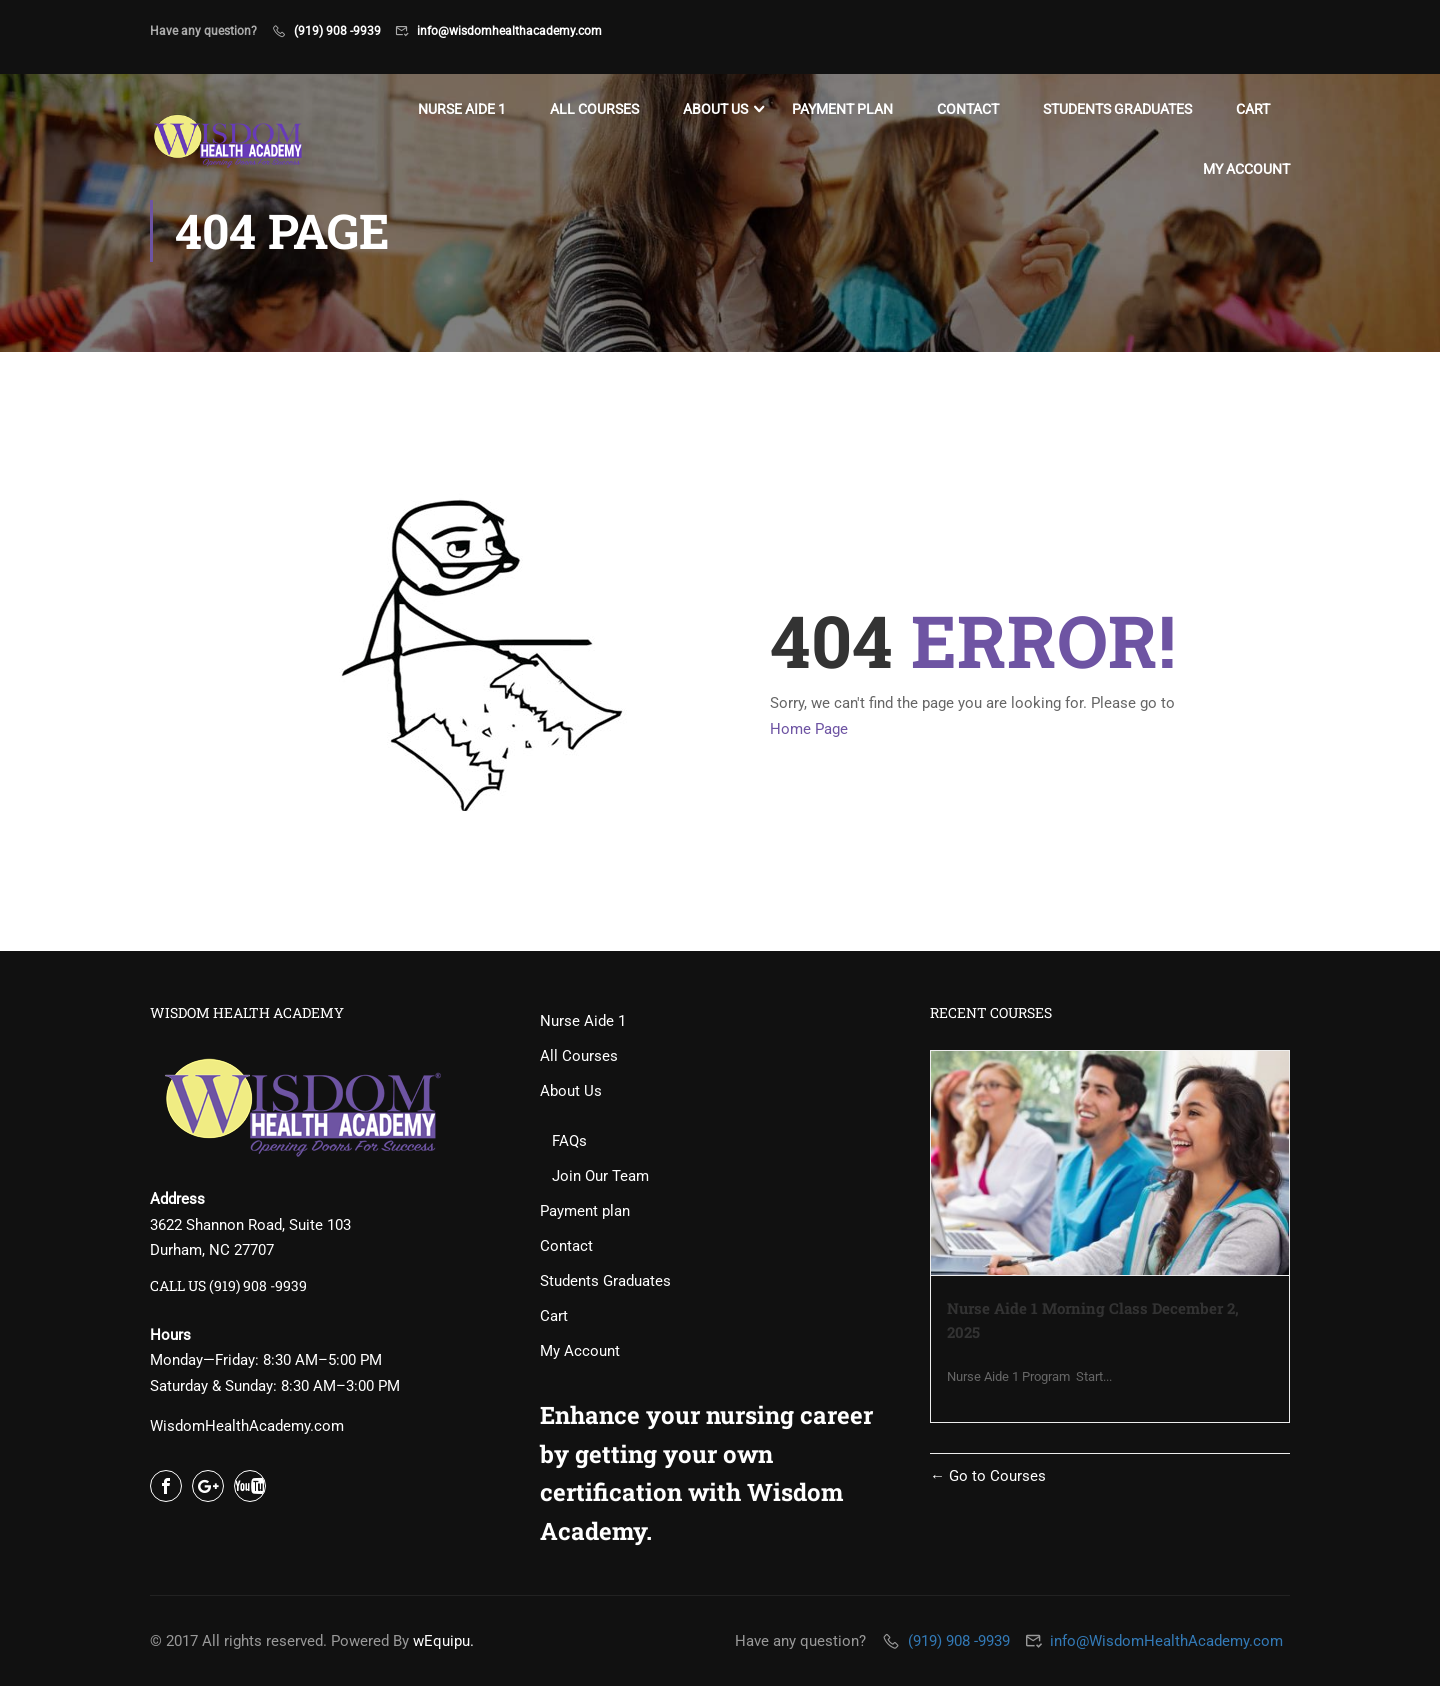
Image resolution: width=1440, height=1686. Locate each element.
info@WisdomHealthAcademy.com (1166, 1641)
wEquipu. (441, 1641)
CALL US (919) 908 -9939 (228, 1285)
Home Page (809, 729)
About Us (715, 109)
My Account (1246, 169)
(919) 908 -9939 (337, 31)
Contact (968, 109)
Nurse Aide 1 (462, 109)
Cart (1253, 109)
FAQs (569, 1141)
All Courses (594, 109)
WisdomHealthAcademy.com (249, 1426)
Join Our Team (600, 1176)
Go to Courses (995, 1476)
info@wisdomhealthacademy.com (509, 31)
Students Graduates (1117, 109)
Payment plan (842, 109)
